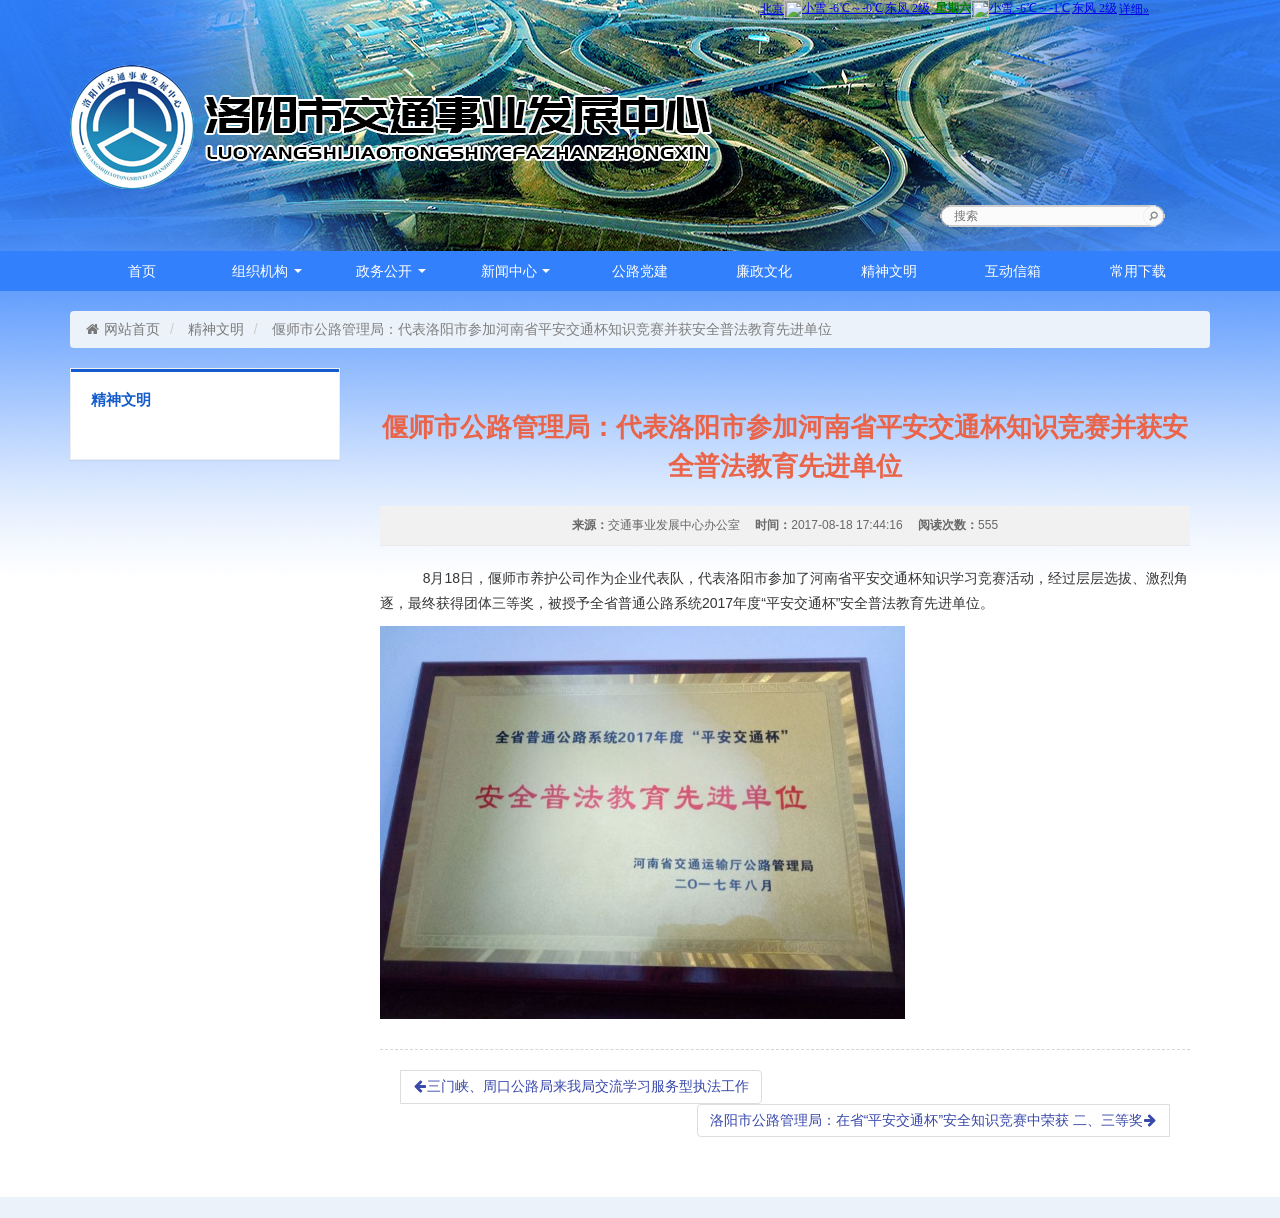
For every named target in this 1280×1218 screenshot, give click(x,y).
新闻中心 (516, 271)
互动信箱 (1013, 271)
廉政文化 (764, 271)
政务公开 (391, 271)
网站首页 (122, 329)
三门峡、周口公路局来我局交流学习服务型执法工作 (581, 1086)
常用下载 (1138, 271)
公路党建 (640, 271)
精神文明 (889, 271)
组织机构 (267, 271)
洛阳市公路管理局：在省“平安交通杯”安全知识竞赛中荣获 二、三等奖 (933, 1120)
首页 (142, 271)
